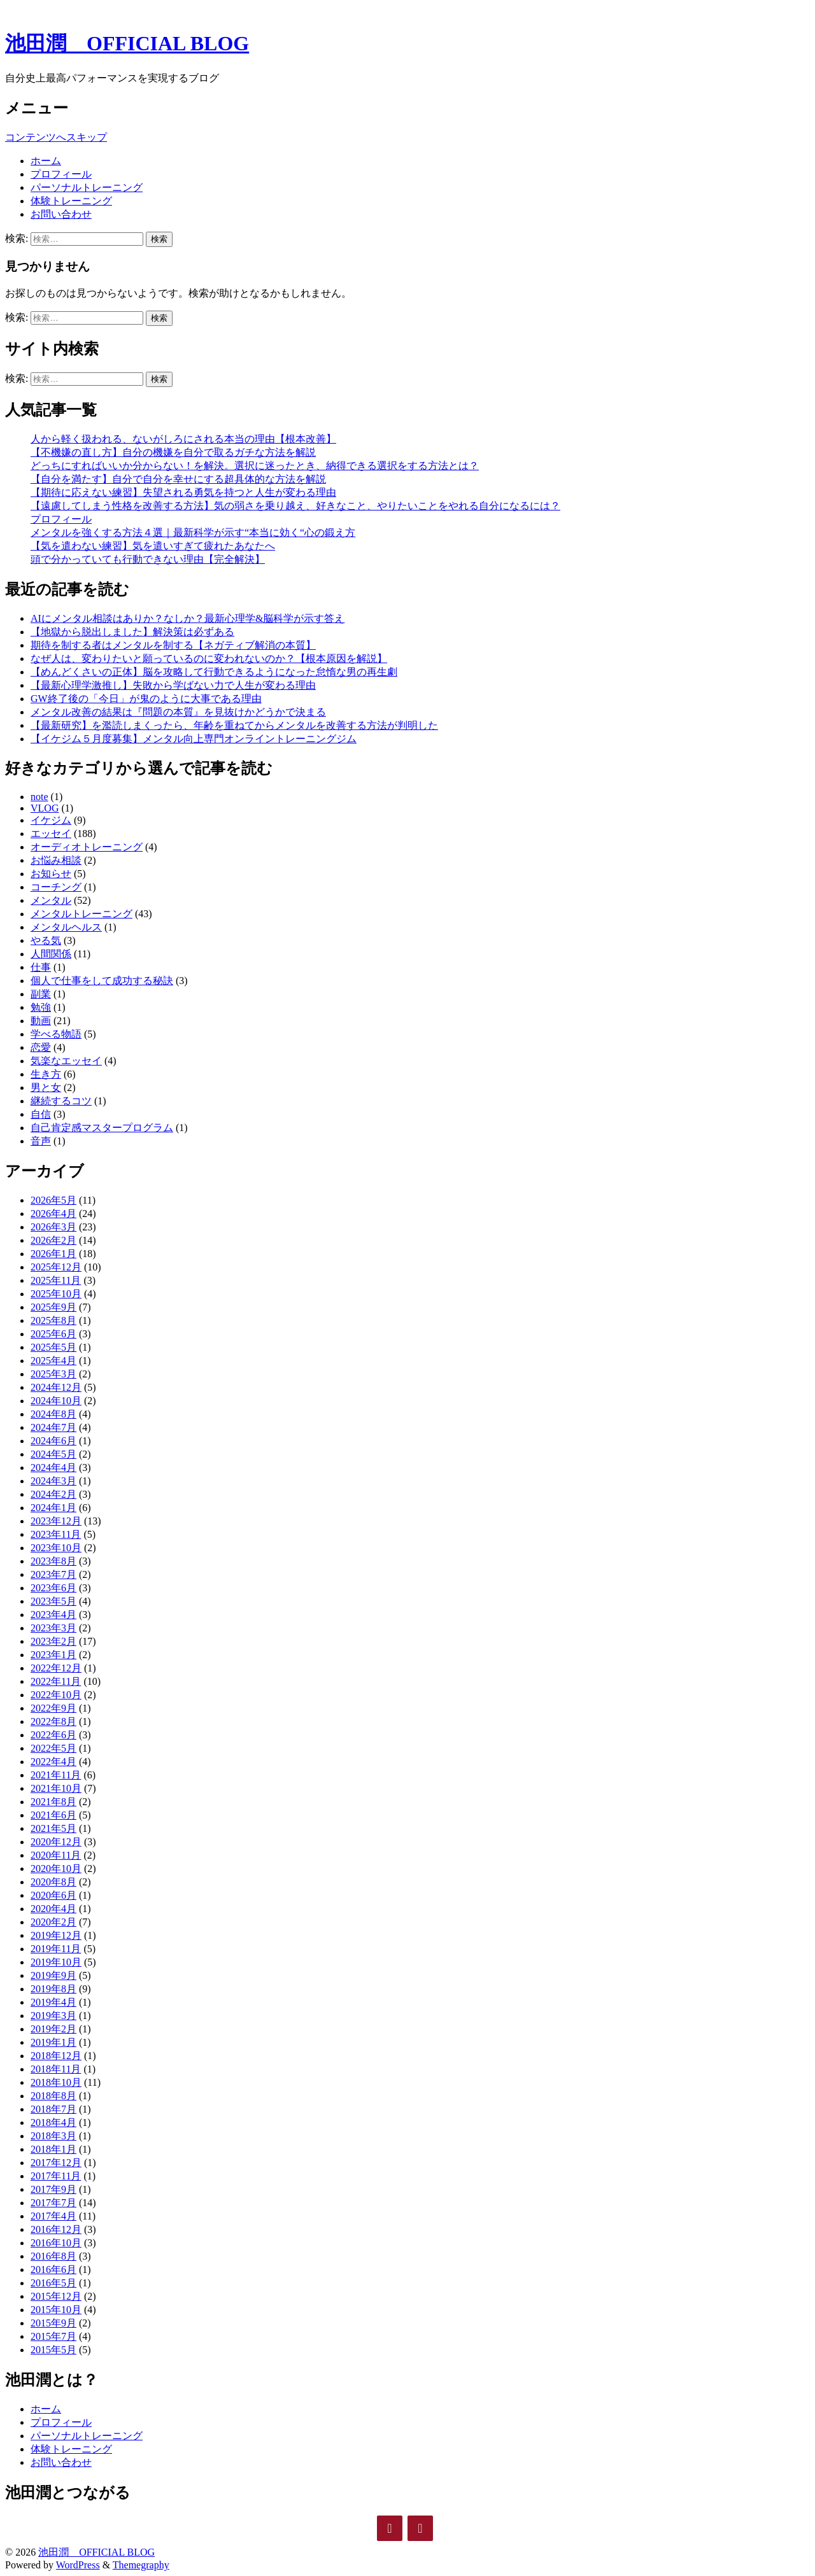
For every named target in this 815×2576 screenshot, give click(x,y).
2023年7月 (53, 1574)
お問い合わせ (61, 214)
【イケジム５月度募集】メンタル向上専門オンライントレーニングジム (194, 738)
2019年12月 (56, 1935)
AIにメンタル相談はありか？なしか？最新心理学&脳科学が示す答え (187, 618)
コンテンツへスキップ (56, 137)
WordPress (78, 2564)
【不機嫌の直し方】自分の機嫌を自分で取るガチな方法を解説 (173, 452)
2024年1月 (53, 1507)
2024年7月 (53, 1427)
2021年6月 (53, 1815)
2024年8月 (53, 1414)
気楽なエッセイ (66, 1060)
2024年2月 (53, 1494)
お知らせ (51, 873)
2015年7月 (53, 2336)
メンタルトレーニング (81, 913)
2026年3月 (53, 1226)
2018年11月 (56, 2069)
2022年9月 (53, 1708)
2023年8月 (53, 1561)
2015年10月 (56, 2309)
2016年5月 (53, 2282)
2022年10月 (56, 1694)
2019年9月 (53, 1975)
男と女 (46, 1087)
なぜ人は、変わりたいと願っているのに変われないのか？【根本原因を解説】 (209, 658)
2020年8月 (53, 1881)
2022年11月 (56, 1681)
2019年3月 (53, 2015)
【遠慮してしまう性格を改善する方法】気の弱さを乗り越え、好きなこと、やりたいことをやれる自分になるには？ (295, 505)
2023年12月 (56, 1521)
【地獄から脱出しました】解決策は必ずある (132, 631)
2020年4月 (53, 1908)
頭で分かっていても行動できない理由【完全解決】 (148, 559)
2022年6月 (53, 1734)
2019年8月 (53, 1988)
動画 (41, 1020)
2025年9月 (53, 1307)
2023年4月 (53, 1614)
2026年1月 (53, 1253)
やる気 (46, 940)
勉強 (41, 1007)
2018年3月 (53, 2135)
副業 (41, 994)
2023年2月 (53, 1641)
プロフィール (61, 174)
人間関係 (51, 953)
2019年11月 (56, 1948)
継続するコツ (61, 1100)
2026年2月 (53, 1240)
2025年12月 (56, 1267)
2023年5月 (53, 1601)
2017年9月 (53, 2189)
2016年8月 (53, 2256)
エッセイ (51, 833)
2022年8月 (53, 1721)
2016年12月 (56, 2229)
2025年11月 (56, 1280)
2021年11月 (56, 1775)
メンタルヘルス (66, 927)
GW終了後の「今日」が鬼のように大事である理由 (146, 698)
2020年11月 (56, 1855)
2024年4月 (53, 1467)
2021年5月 (53, 1828)
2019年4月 (53, 2002)
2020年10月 (56, 1868)
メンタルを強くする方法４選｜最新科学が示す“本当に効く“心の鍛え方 (193, 532)
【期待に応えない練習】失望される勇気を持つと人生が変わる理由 (183, 492)
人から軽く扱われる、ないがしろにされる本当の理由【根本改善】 (183, 438)
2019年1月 (53, 2042)
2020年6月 (53, 1895)
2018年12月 (56, 2055)
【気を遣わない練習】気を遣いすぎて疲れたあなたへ (153, 545)
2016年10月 (56, 2242)
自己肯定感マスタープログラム (102, 1127)
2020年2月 (53, 1922)
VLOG (45, 808)
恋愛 (41, 1047)
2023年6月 (53, 1587)
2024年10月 (56, 1400)
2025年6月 (53, 1333)
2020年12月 (56, 1841)
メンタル (51, 900)
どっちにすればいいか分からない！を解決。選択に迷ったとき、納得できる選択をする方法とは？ (255, 465)
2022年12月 (56, 1668)
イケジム (51, 820)
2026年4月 (53, 1213)
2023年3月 (53, 1627)
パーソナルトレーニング (87, 187)
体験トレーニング (71, 200)
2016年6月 (53, 2269)
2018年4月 (53, 2122)
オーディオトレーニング (87, 846)
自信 (41, 1114)
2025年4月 (53, 1360)
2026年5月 (53, 1200)
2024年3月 (53, 1480)
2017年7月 (53, 2202)
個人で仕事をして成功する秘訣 (102, 980)
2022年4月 (53, 1761)
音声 (41, 1141)
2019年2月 (53, 2028)
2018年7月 (53, 2109)
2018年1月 (53, 2149)
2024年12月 (56, 1387)
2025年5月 (53, 1347)
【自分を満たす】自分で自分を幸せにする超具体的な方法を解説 (178, 479)
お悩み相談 (56, 860)
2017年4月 (53, 2216)
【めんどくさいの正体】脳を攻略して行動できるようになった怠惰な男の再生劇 (214, 671)
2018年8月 (53, 2095)
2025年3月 (53, 1374)
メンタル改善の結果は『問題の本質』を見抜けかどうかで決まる (178, 712)
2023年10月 (56, 1547)
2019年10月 (56, 1962)
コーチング (56, 887)
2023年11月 (56, 1534)
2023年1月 (53, 1654)
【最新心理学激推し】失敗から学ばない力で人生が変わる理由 (173, 685)
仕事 (41, 967)
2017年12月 (56, 2162)
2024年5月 (53, 1454)
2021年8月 (53, 1801)
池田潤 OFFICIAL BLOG (127, 43)
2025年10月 (56, 1293)
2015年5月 (53, 2349)
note (39, 796)
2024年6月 (53, 1440)
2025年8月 (53, 1320)
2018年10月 (56, 2082)
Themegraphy (141, 2564)
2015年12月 (56, 2296)
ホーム (46, 160)
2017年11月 (56, 2176)
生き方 (46, 1074)
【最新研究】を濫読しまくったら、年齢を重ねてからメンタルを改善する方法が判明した (234, 725)
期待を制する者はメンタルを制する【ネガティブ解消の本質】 (173, 645)
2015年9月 (53, 2323)
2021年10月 (56, 1788)
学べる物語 (56, 1034)
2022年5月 (53, 1748)
